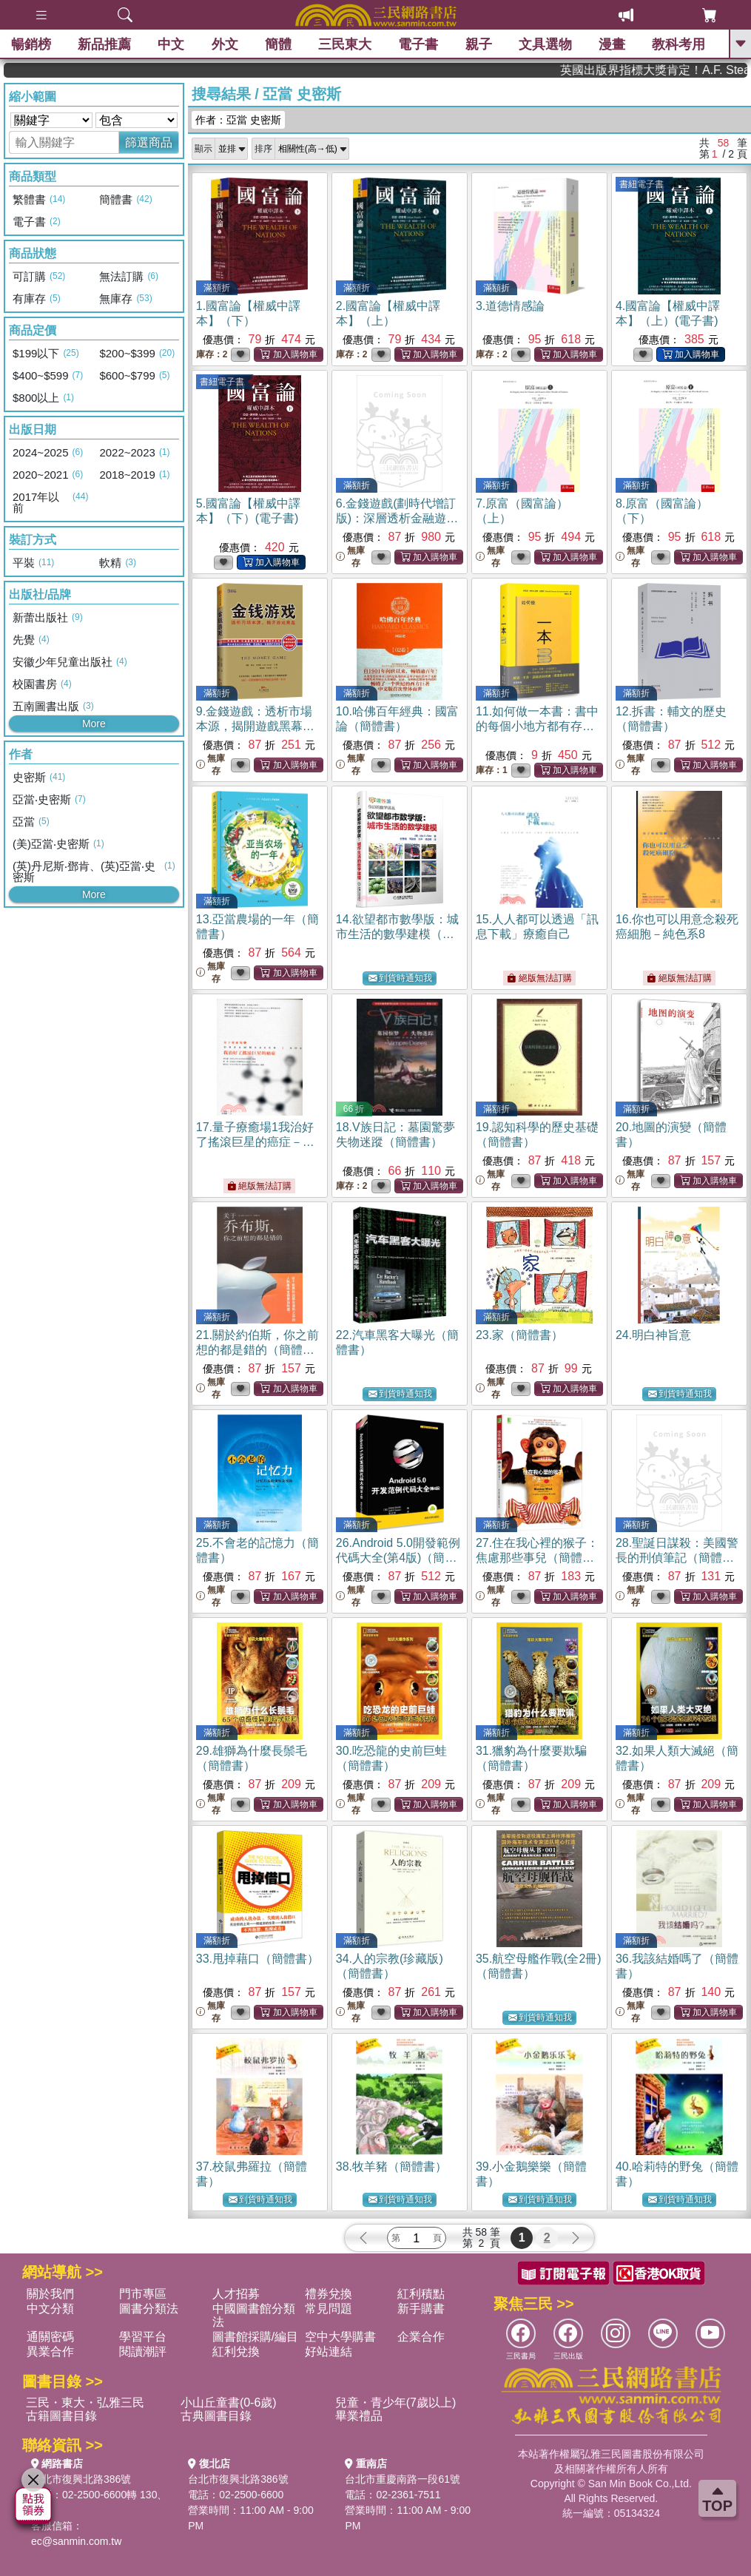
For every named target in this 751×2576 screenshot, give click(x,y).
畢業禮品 (359, 2416)
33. (257, 1958)
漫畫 (612, 44)
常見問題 (328, 2308)
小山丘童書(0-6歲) (229, 2402)
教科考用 (679, 44)
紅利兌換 (236, 2351)
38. (391, 2166)
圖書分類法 (148, 2308)
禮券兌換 (328, 2293)
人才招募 (236, 2293)
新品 (104, 44)
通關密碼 (50, 2336)
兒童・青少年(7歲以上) (396, 2402)
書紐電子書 (641, 184)
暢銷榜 (31, 44)
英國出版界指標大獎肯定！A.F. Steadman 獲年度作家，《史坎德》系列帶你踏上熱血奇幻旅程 (684, 70)
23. (519, 1335)
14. (397, 934)
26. (398, 1558)
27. (537, 1558)
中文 (171, 44)
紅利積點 (421, 2293)
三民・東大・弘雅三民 (85, 2402)
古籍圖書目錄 (61, 2416)
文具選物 (545, 44)
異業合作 (50, 2351)
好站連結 (328, 2351)
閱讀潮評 (142, 2351)
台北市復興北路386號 (81, 2479)
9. (255, 726)
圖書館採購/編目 (255, 2336)
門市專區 (142, 2293)
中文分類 (50, 2308)
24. (653, 1335)
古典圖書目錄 (216, 2416)
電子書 (419, 44)
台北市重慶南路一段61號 (402, 2479)
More (94, 723)
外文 (225, 44)
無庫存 (350, 556)
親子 (478, 44)
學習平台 (142, 2336)
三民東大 (344, 44)
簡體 (278, 44)
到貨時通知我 (400, 978)
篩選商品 (148, 142)
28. (677, 1558)
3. (510, 306)
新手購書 (421, 2308)
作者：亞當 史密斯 (238, 120)
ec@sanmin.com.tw (76, 2541)
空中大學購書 (340, 2336)
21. (257, 1350)
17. (255, 1142)
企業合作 (421, 2336)
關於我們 (50, 2293)
